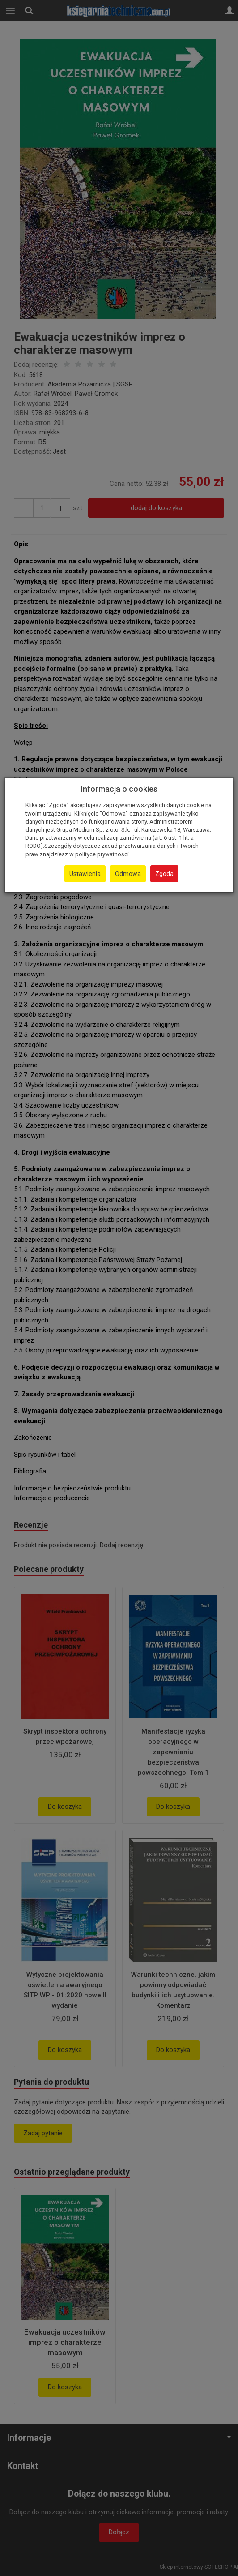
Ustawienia (85, 873)
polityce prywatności (102, 854)
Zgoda (164, 873)
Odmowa (128, 873)
